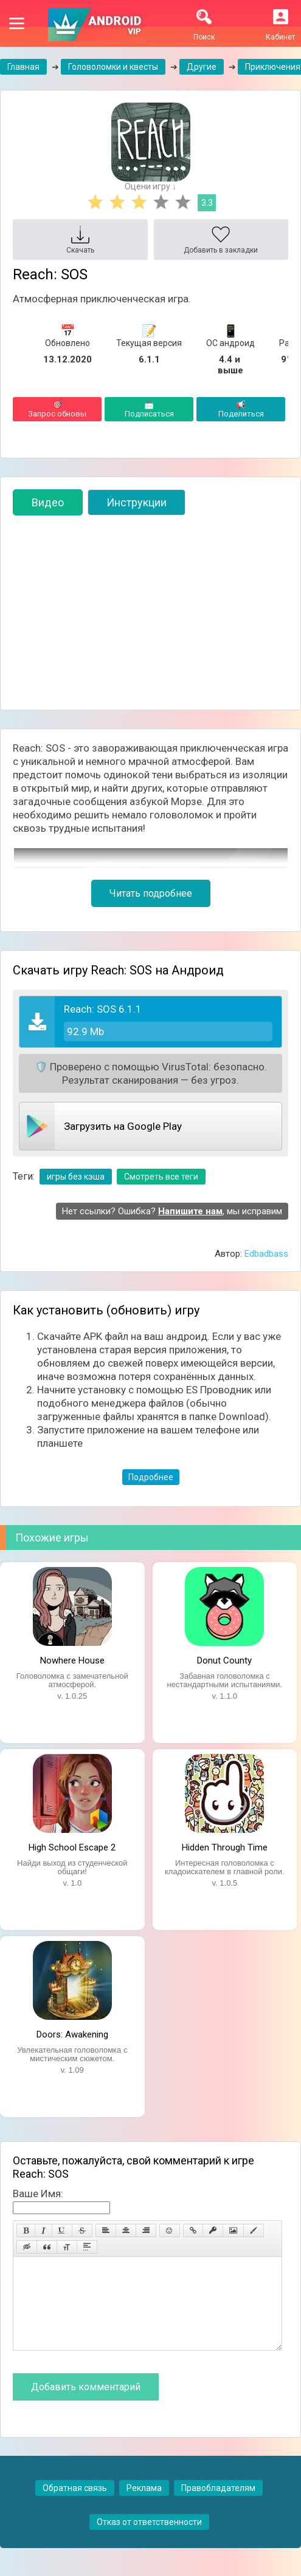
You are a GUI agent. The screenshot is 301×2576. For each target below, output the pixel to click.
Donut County (224, 1660)
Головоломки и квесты (113, 67)
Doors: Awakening (72, 2034)
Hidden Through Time (225, 1847)
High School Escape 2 (72, 1847)
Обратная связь (75, 2506)
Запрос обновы (57, 409)
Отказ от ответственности (149, 2540)
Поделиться (241, 409)
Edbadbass (266, 1253)
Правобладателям (218, 2506)
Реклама (144, 2506)
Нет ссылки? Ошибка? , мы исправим (172, 1211)
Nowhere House (72, 1660)
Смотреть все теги (161, 1176)
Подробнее (150, 1477)
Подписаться (149, 409)
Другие (201, 67)
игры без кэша (76, 1176)
